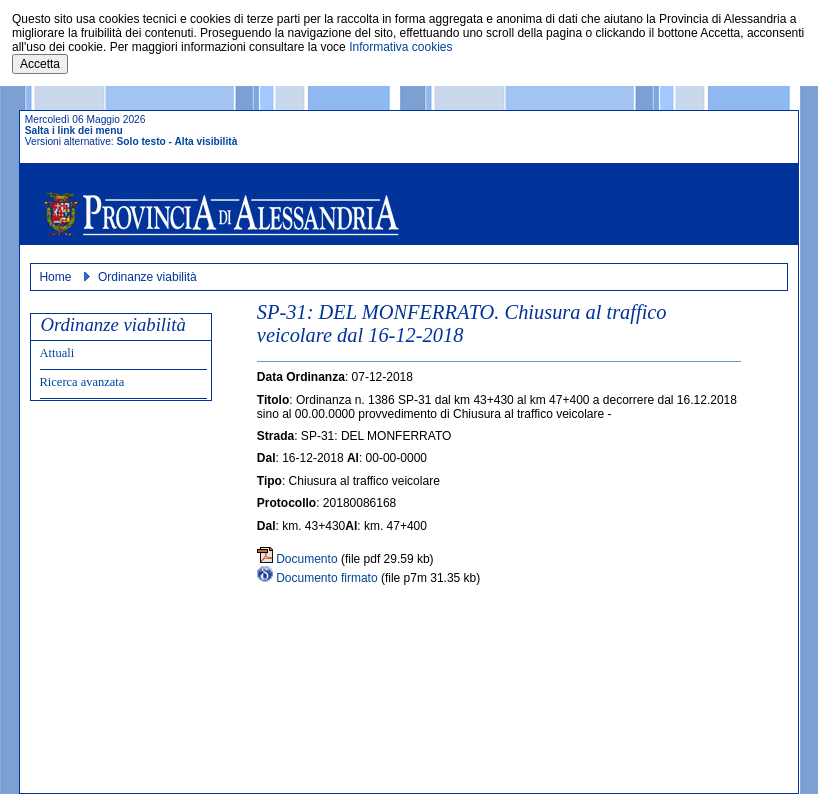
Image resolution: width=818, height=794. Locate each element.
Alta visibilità (205, 141)
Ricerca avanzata (82, 382)
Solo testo (141, 141)
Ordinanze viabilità (147, 277)
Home (55, 277)
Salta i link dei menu (74, 130)
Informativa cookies (400, 47)
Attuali (57, 353)
